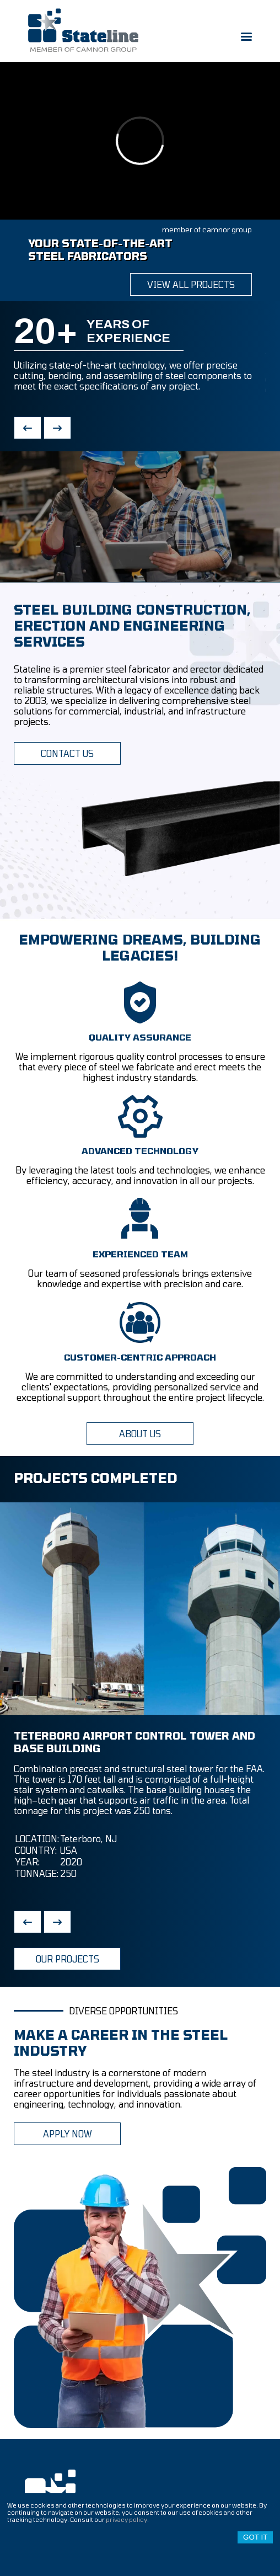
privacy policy (126, 2519)
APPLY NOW (67, 2134)
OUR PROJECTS (67, 1959)
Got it (255, 2537)
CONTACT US (67, 753)
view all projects (191, 284)
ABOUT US (140, 1433)
